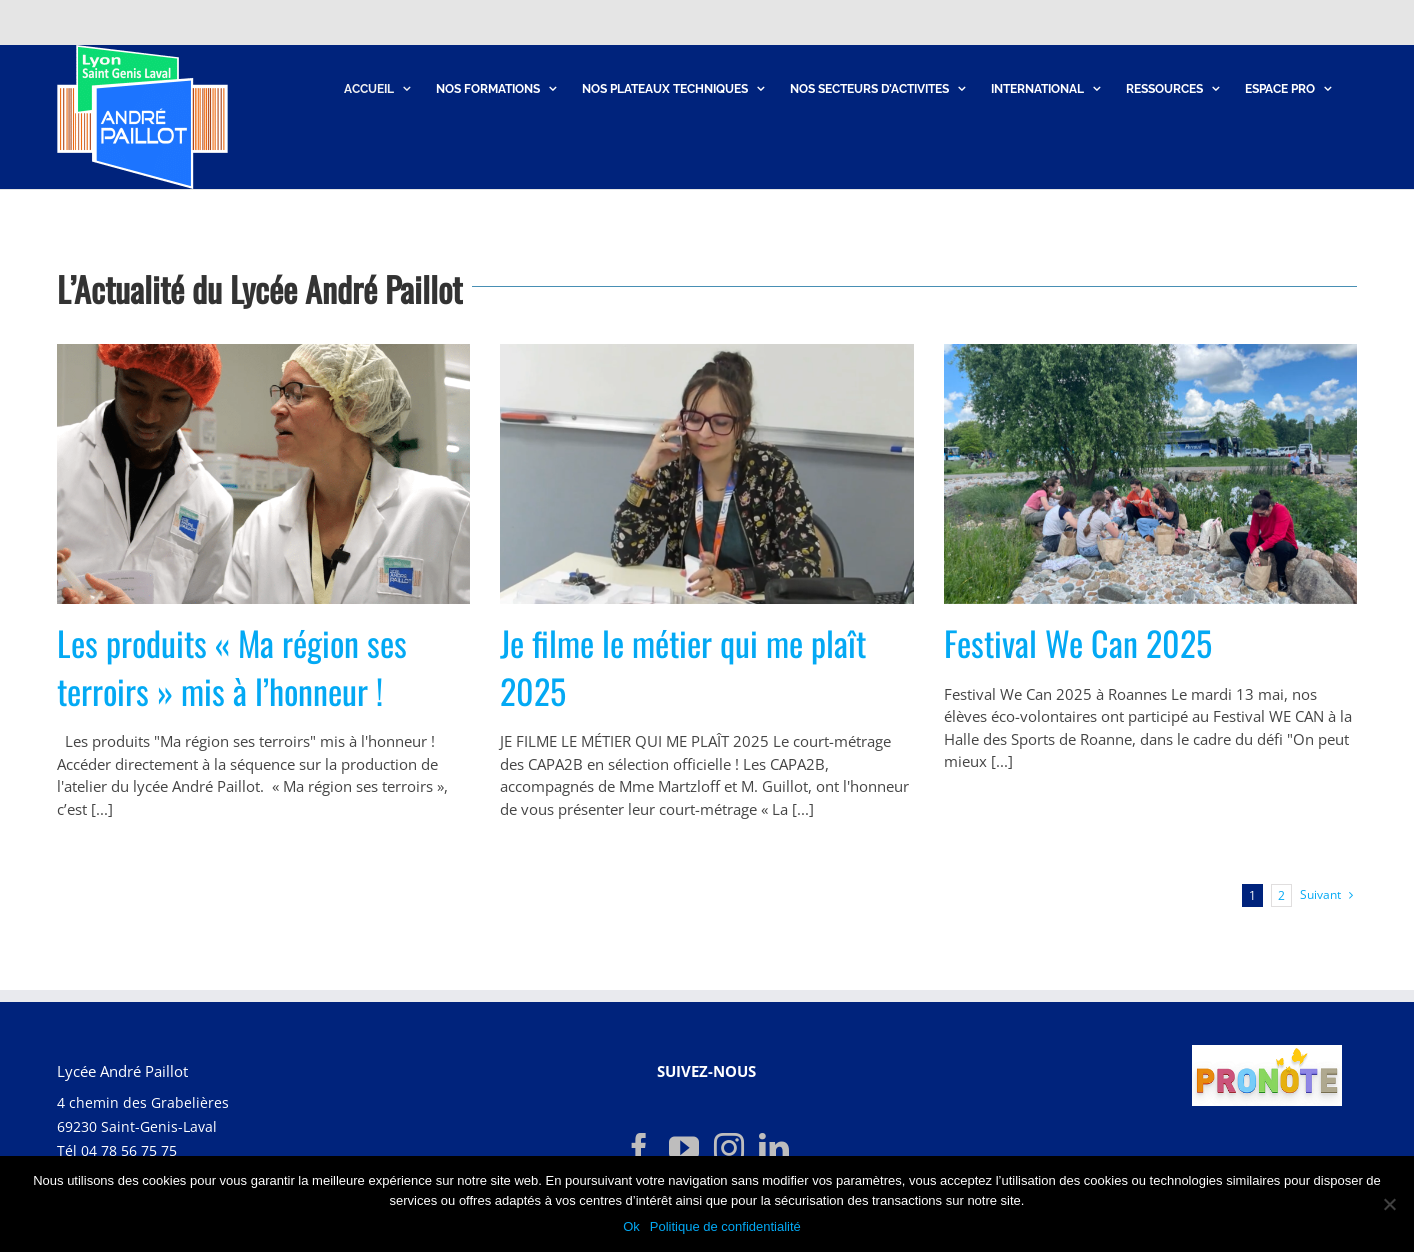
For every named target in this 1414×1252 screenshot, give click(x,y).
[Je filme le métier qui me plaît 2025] (706, 474)
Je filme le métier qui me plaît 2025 (683, 666)
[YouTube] (684, 1148)
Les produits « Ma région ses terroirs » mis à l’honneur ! (232, 666)
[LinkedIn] (774, 1148)
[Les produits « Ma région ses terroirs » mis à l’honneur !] (263, 474)
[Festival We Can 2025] (1150, 474)
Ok (631, 1226)
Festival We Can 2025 (1078, 642)
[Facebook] (639, 1148)
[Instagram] (729, 1148)
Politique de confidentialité (725, 1226)
